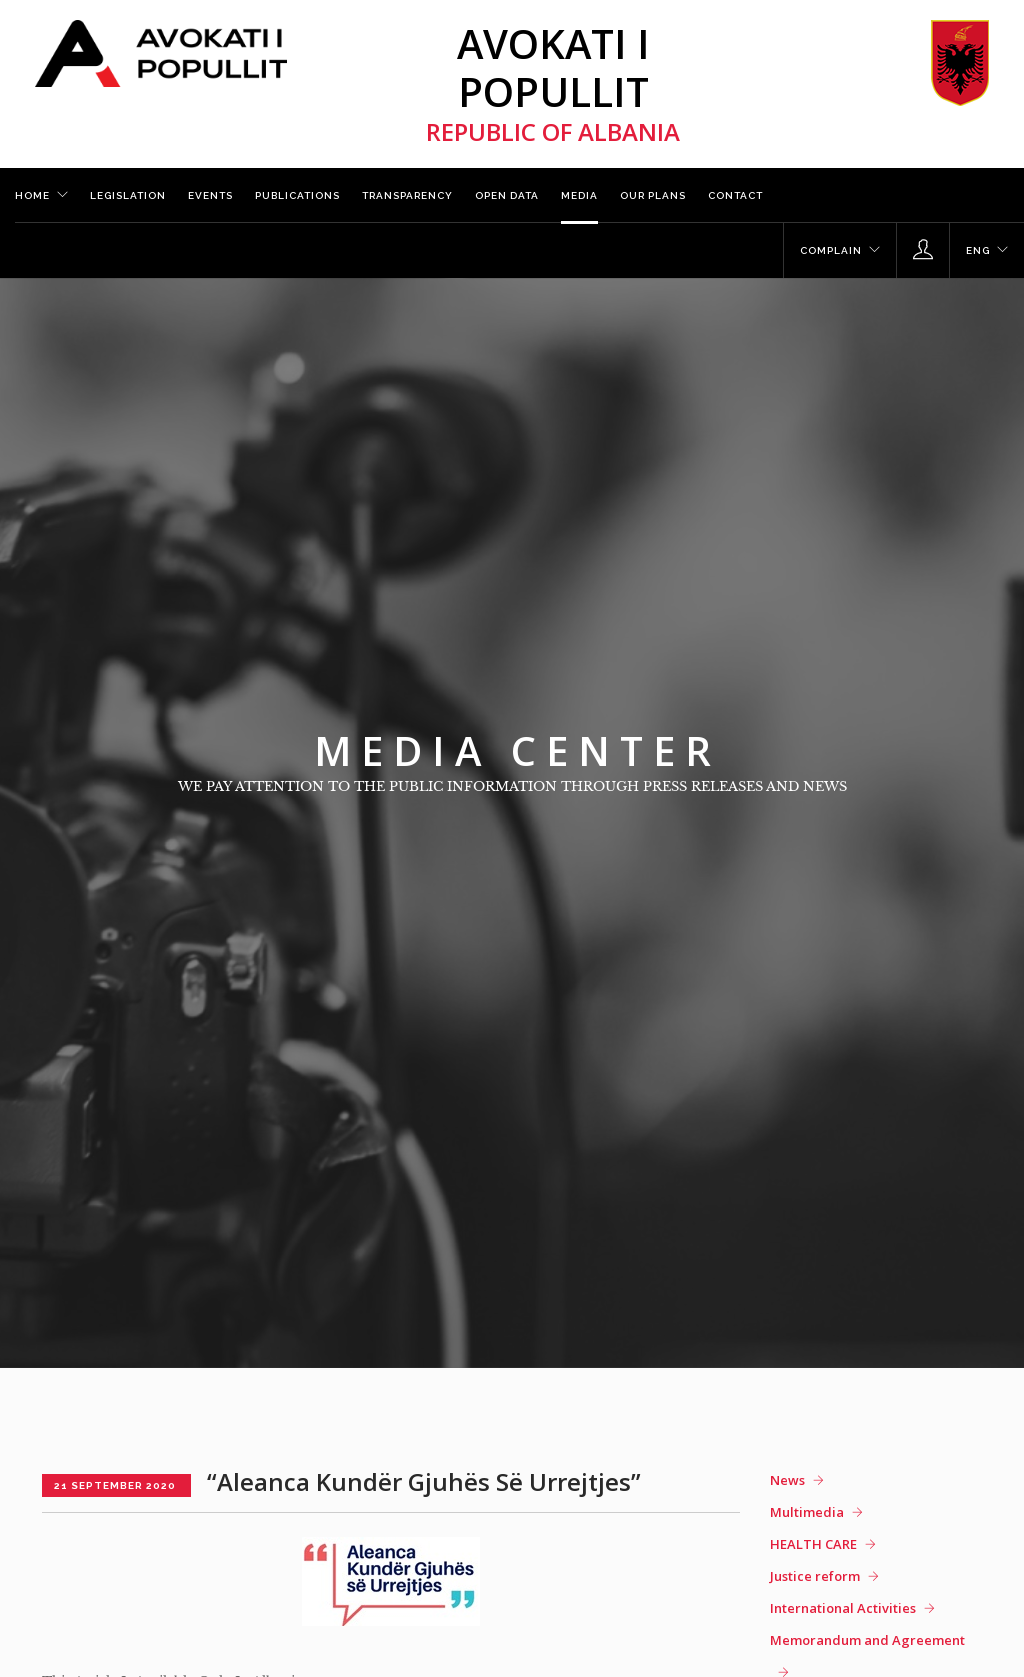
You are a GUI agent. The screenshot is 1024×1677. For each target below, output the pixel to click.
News (787, 1480)
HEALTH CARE (813, 1544)
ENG (978, 250)
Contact (735, 195)
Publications (297, 195)
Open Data (507, 195)
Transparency (407, 195)
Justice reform (815, 1576)
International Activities (843, 1608)
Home (32, 195)
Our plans (653, 195)
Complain (831, 250)
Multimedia (807, 1512)
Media (579, 195)
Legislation (128, 195)
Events (210, 195)
